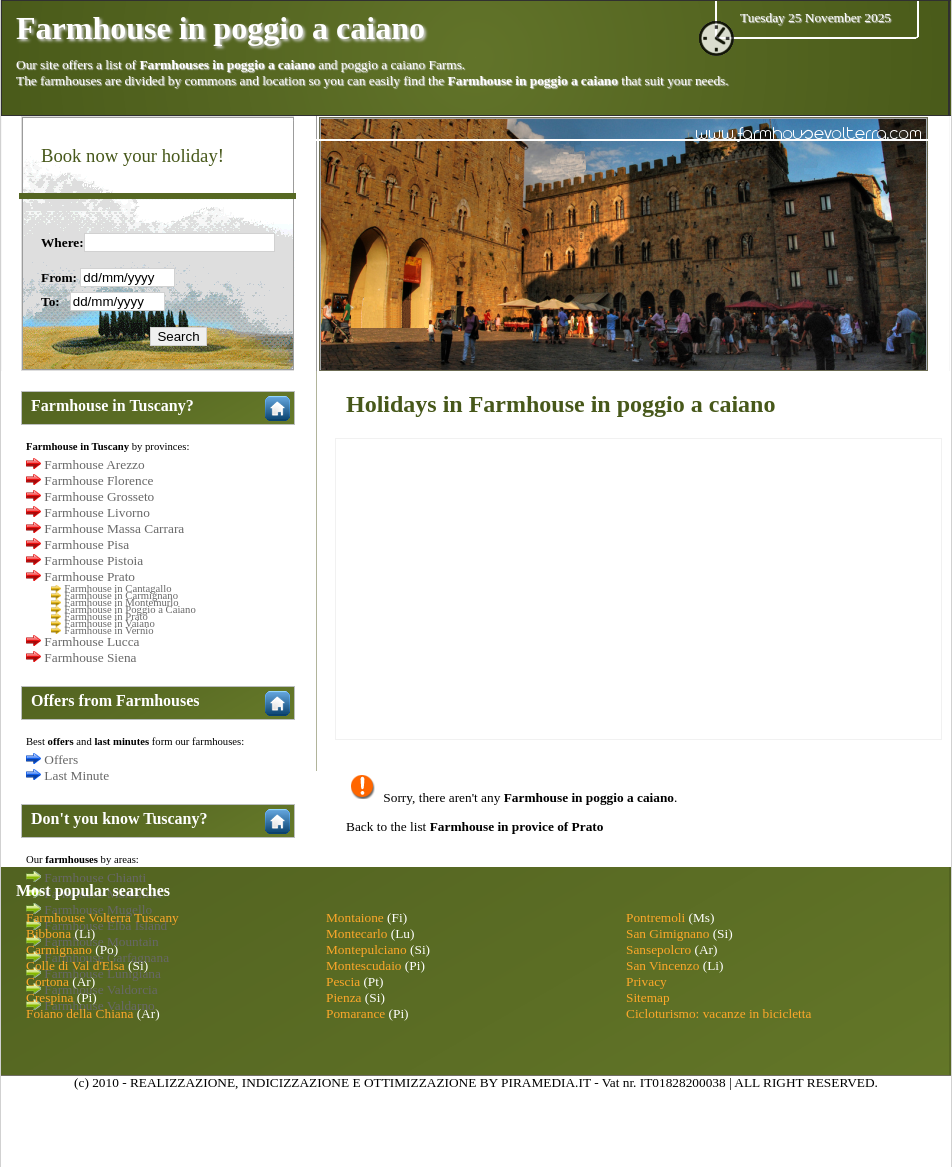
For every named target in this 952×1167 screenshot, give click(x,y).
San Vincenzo (662, 965)
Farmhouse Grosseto (99, 496)
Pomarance (355, 1013)
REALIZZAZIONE (182, 1082)
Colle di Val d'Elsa (75, 965)
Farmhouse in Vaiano (109, 623)
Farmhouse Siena (90, 657)
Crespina (49, 997)
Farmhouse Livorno (97, 512)
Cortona (47, 981)
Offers (61, 759)
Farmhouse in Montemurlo (121, 602)
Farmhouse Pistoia (93, 560)
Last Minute (76, 775)
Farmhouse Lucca (91, 641)
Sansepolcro (658, 949)
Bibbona (48, 933)
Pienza (344, 997)
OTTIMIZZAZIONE (420, 1082)
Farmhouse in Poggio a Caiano (129, 609)
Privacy (646, 981)
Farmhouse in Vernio (108, 630)
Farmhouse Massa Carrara (114, 528)
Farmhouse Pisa (86, 544)
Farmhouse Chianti (95, 877)
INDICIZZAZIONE (295, 1082)
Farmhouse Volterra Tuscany (102, 917)
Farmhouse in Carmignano (121, 595)
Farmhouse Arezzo (94, 464)
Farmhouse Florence (98, 480)
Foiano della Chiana (79, 1013)
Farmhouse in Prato (105, 616)
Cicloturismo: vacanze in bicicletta (718, 1013)
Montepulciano (366, 949)
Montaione (355, 917)
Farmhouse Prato (89, 576)
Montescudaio (364, 965)
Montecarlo (356, 933)
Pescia (343, 981)
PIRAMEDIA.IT (546, 1082)
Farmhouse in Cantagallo (117, 588)
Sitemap (648, 997)
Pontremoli (655, 917)
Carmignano (59, 949)
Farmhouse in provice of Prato (517, 826)
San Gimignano (667, 933)
